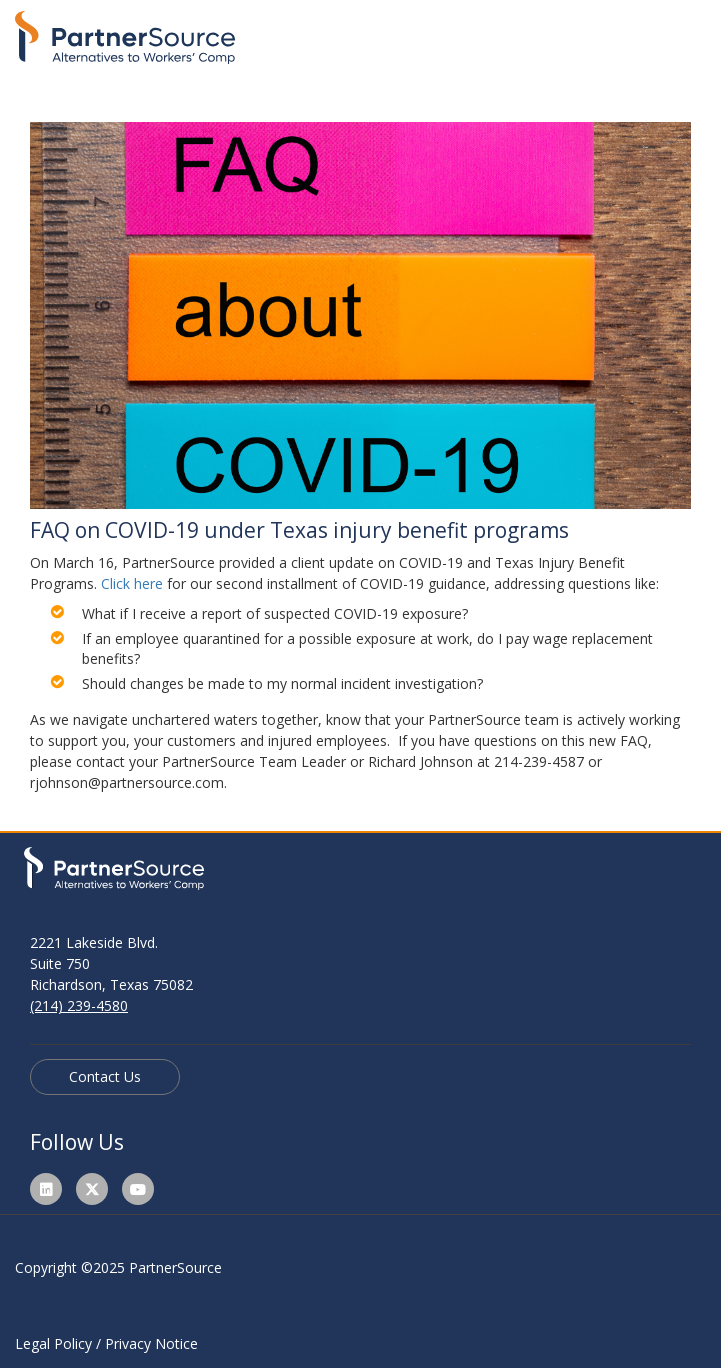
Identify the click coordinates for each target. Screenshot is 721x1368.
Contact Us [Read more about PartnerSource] (105, 1076)
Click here (132, 583)
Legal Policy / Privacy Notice (106, 1343)
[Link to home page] (125, 32)
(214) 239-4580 (79, 1005)
